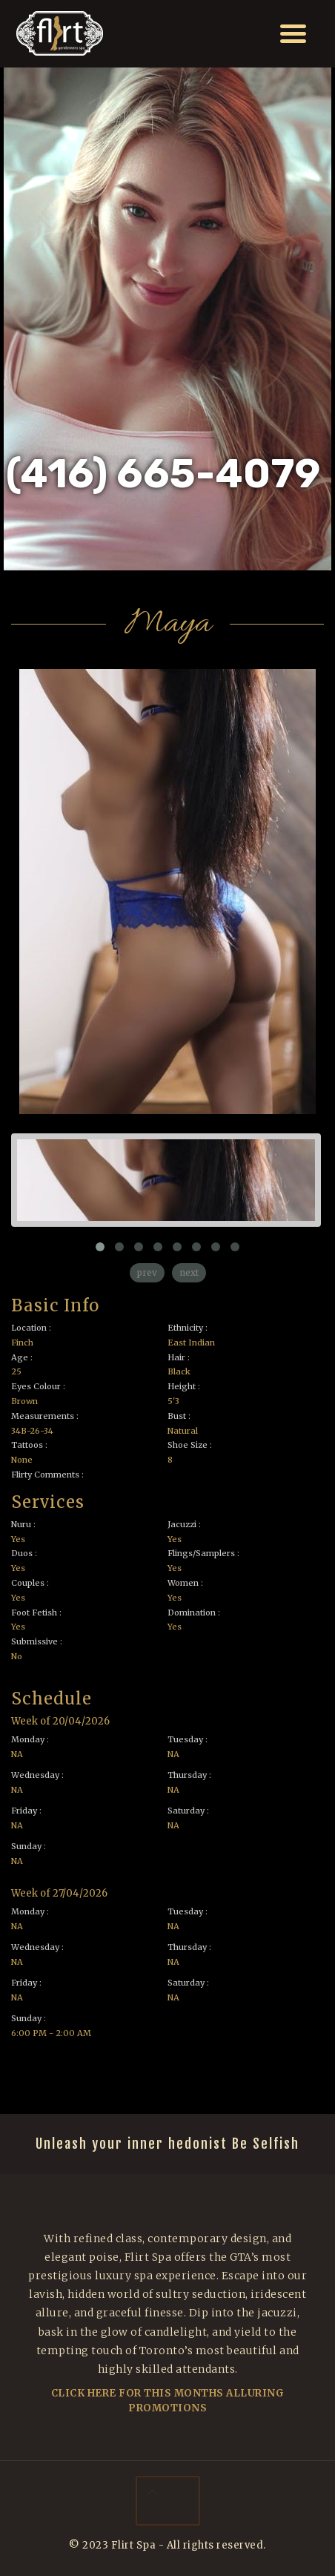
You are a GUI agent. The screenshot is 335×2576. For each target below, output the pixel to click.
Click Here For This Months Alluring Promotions (168, 2400)
